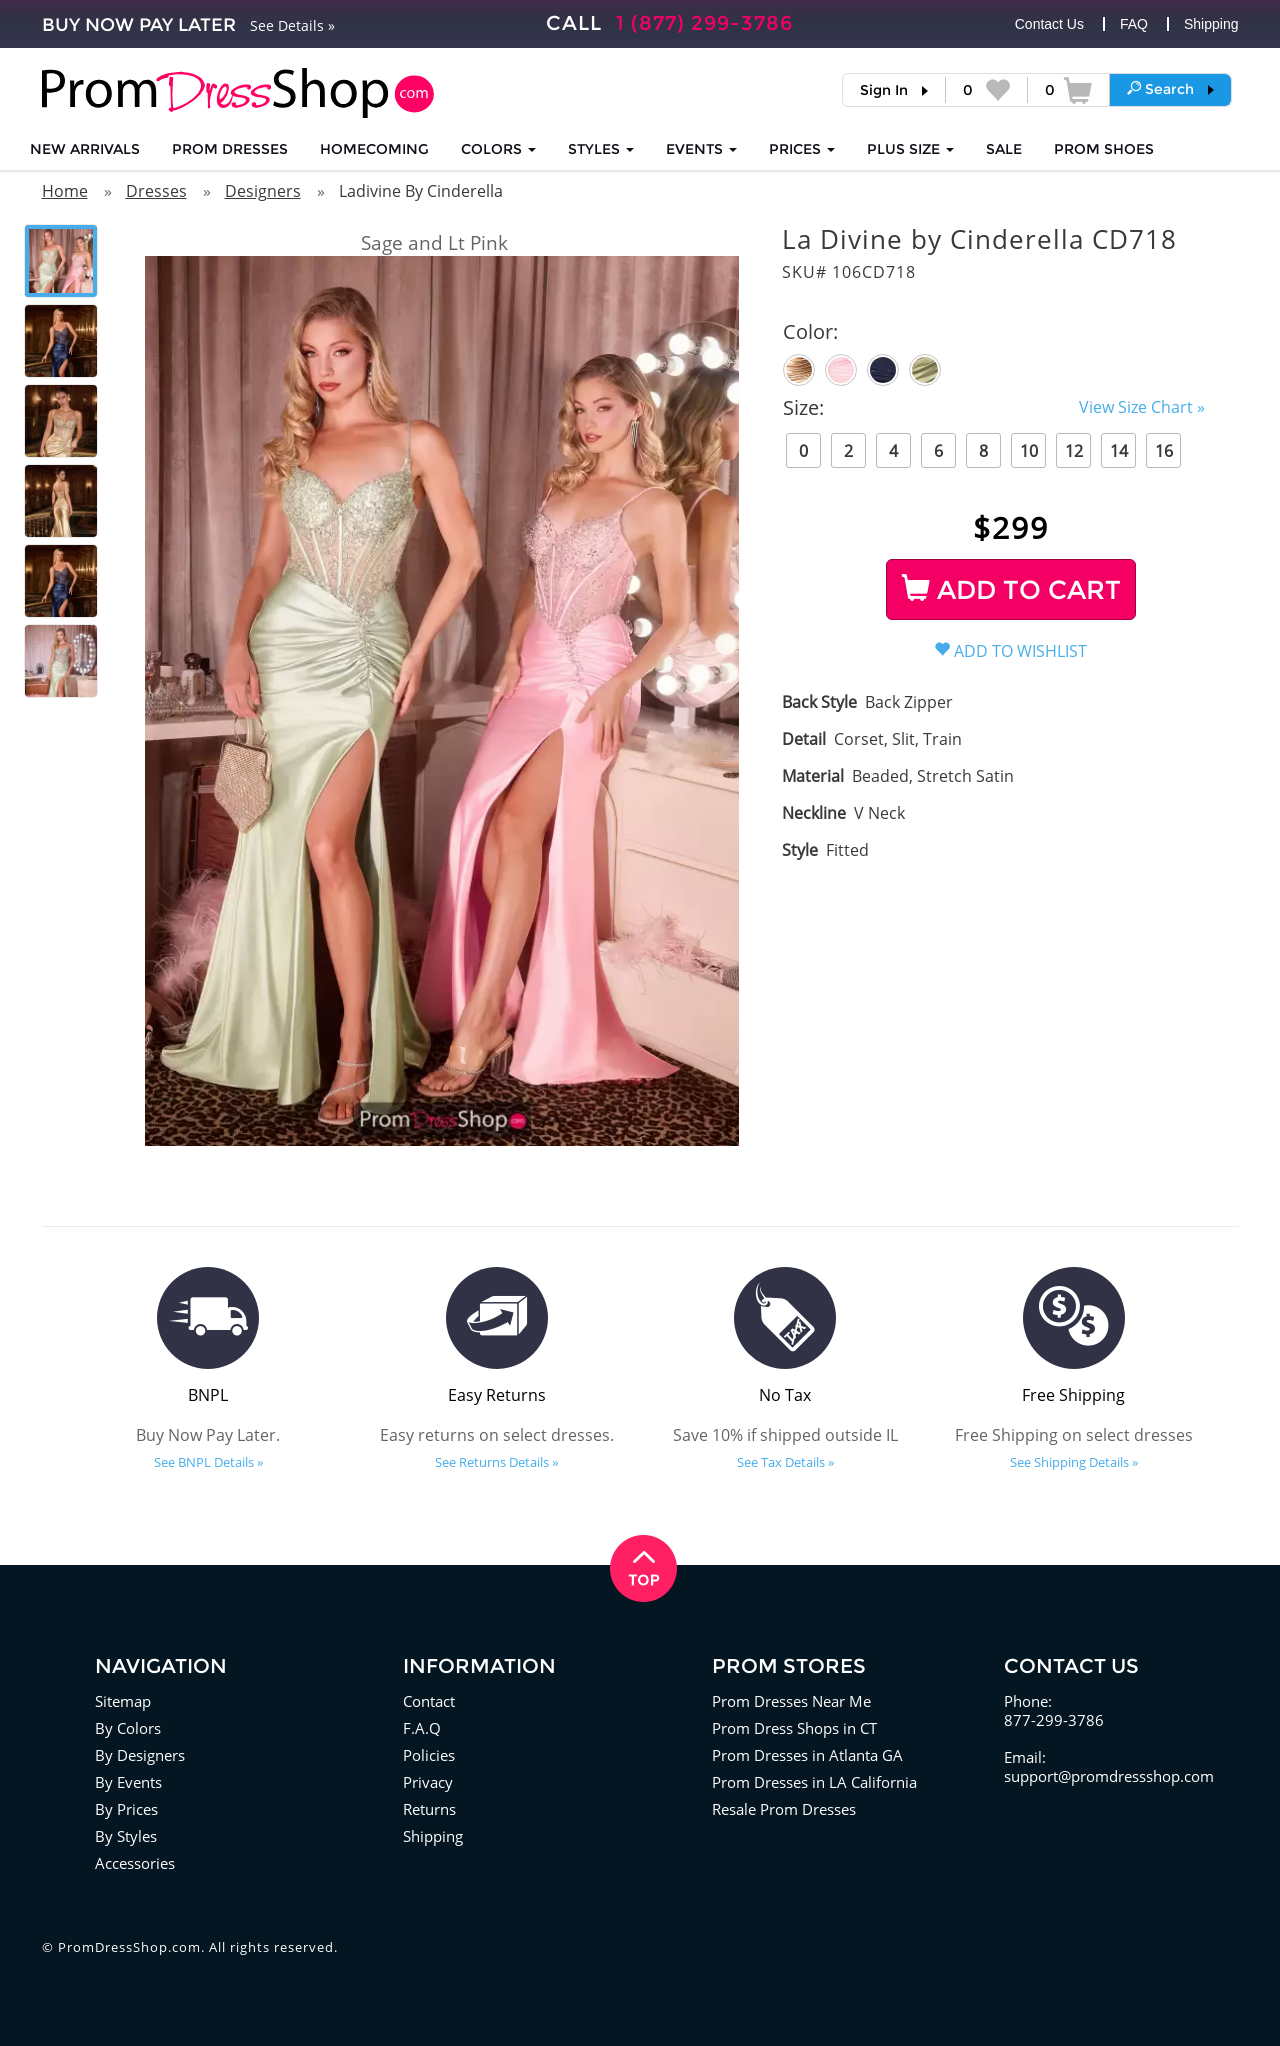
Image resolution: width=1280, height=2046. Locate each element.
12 (1074, 451)
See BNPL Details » (208, 1462)
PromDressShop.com (129, 1947)
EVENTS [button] (701, 149)
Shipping (1211, 24)
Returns (429, 1809)
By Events (128, 1782)
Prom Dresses (230, 149)
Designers (263, 191)
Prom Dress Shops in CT (794, 1728)
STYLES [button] (601, 149)
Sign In (884, 90)
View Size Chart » (1142, 407)
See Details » (292, 25)
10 (1029, 451)
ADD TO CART (1011, 590)
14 (1119, 451)
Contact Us (1049, 24)
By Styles (126, 1836)
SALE (1004, 149)
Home (65, 191)
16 (1164, 451)
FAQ (1134, 24)
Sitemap (123, 1701)
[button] (1170, 89)
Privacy (428, 1782)
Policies (429, 1755)
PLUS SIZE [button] (910, 149)
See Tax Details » (785, 1462)
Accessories (135, 1863)
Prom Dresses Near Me (791, 1701)
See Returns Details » (496, 1462)
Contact (429, 1701)
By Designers (140, 1755)
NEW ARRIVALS (85, 149)
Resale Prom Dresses (784, 1809)
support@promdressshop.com (1109, 1776)
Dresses (156, 191)
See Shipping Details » (1074, 1462)
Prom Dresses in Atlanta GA (807, 1755)
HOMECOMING (374, 149)
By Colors (128, 1728)
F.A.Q (422, 1728)
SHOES (1104, 149)
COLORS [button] (498, 149)
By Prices (126, 1809)
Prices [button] (802, 149)
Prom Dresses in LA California (814, 1782)
